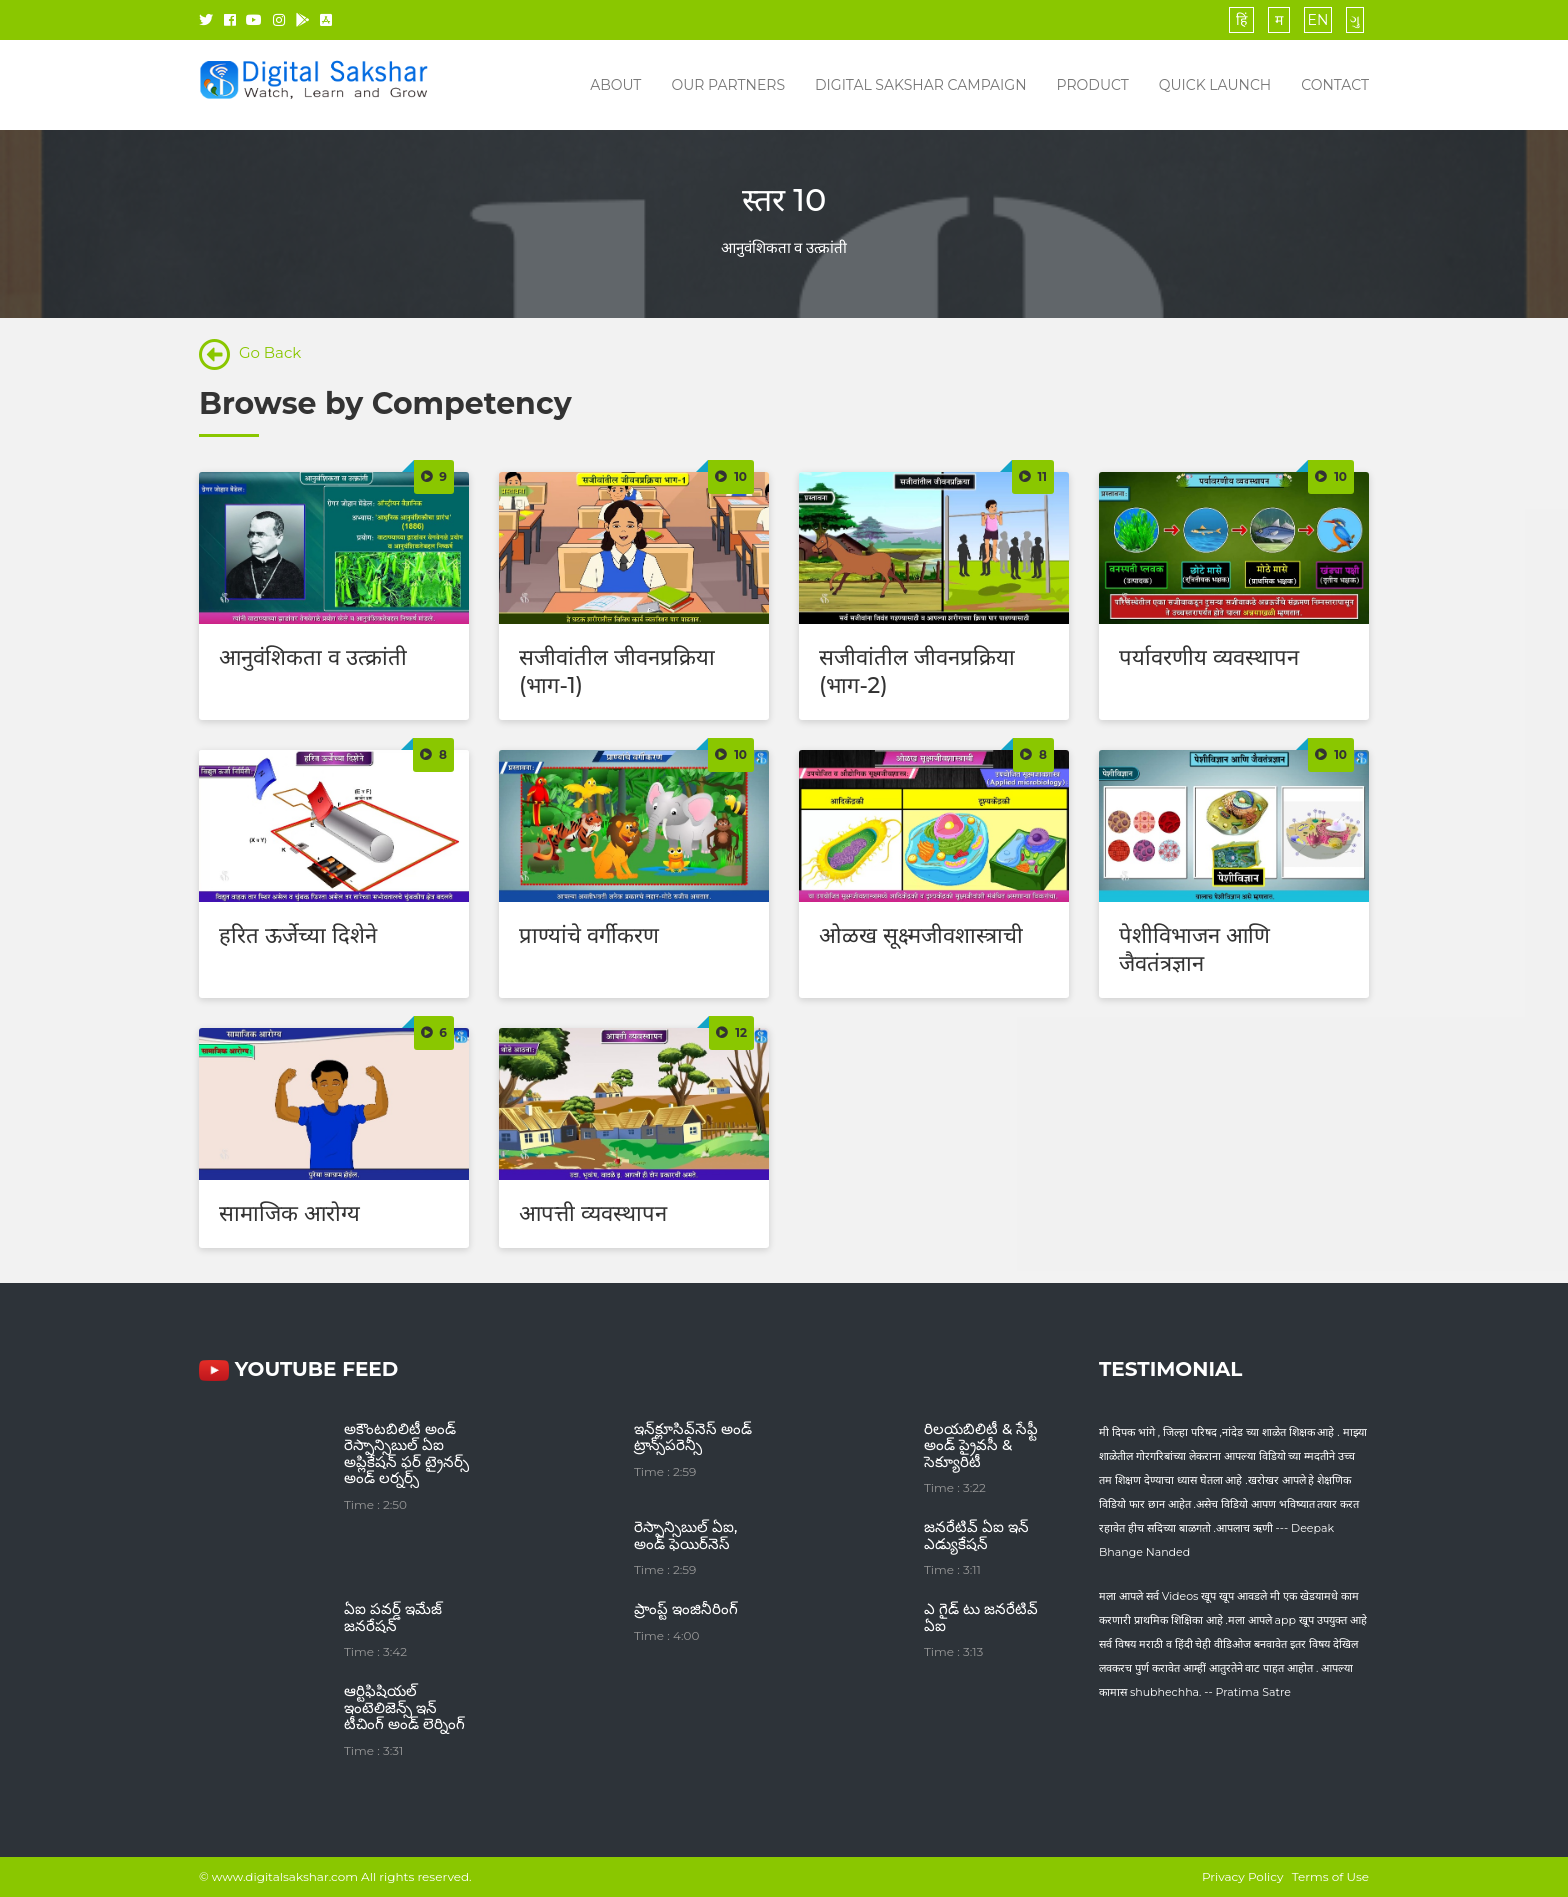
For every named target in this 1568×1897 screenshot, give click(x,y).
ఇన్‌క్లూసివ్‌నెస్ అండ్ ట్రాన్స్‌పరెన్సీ (693, 1437)
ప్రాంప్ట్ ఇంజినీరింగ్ (686, 1608)
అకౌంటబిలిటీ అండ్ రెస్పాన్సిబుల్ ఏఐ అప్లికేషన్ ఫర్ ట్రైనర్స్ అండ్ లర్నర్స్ (406, 1453)
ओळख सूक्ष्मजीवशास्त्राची (921, 935)
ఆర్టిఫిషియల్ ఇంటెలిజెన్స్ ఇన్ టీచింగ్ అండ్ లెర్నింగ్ (404, 1707)
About (615, 85)
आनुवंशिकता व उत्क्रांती (313, 657)
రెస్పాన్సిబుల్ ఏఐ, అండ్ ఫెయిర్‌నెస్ (685, 1535)
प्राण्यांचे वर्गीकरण (589, 935)
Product (1093, 85)
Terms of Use (1330, 1876)
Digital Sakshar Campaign (921, 85)
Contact (1335, 85)
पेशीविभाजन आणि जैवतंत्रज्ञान (1194, 949)
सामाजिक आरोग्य (289, 1213)
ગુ (1355, 20)
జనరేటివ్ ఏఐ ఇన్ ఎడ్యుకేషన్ (976, 1535)
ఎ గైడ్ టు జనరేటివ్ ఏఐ (981, 1617)
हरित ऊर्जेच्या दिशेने (298, 935)
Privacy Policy (1243, 1876)
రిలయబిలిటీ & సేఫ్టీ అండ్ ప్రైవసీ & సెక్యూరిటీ (981, 1445)
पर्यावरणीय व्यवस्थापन (1209, 657)
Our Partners (728, 85)
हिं (1241, 20)
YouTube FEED (298, 1369)
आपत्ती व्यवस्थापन (593, 1213)
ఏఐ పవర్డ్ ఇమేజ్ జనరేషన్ (393, 1617)
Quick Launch (1215, 85)
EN (1318, 20)
